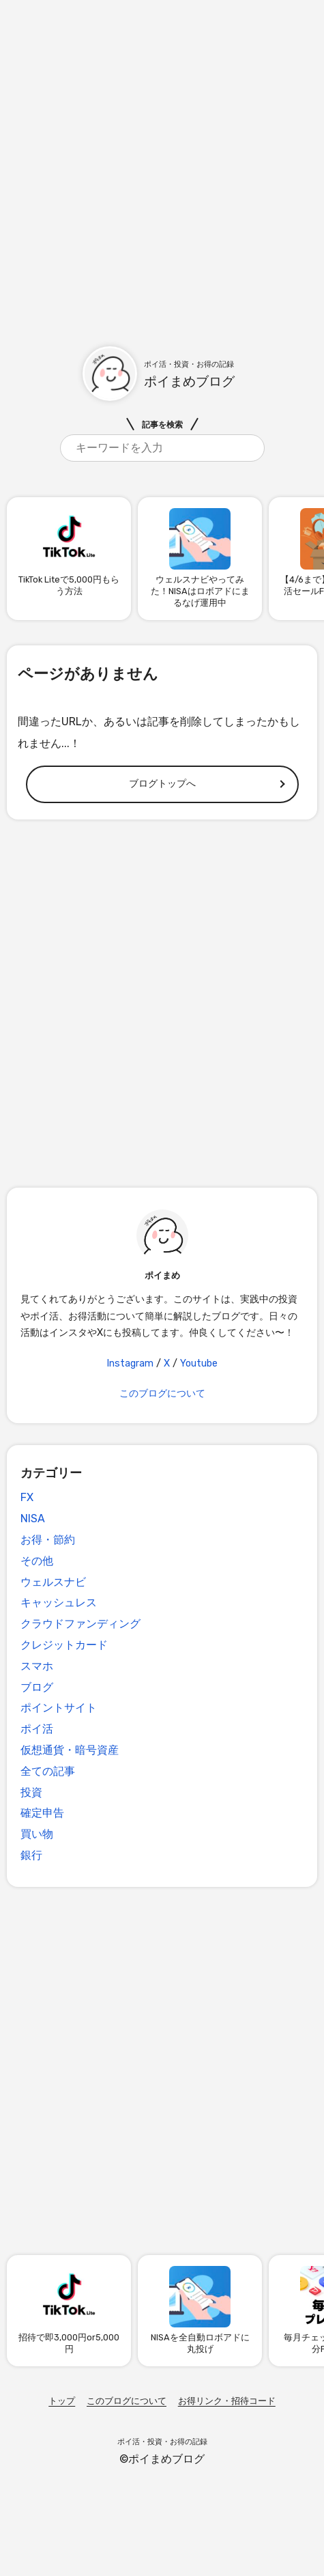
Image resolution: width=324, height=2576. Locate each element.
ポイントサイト (58, 1707)
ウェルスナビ (53, 1582)
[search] (162, 447)
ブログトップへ (162, 783)
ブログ (36, 1687)
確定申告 (42, 1812)
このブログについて (162, 1393)
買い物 (36, 1834)
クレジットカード (64, 1644)
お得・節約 (47, 1539)
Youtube (199, 1363)
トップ (61, 2401)
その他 (36, 1560)
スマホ (36, 1666)
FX (26, 1497)
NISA (32, 1518)
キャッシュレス (58, 1602)
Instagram (129, 1363)
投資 (31, 1792)
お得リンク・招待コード (227, 2401)
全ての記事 (47, 1771)
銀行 (31, 1855)
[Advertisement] (162, 162)
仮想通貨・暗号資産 (69, 1750)
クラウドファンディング (80, 1623)
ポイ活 (36, 1728)
